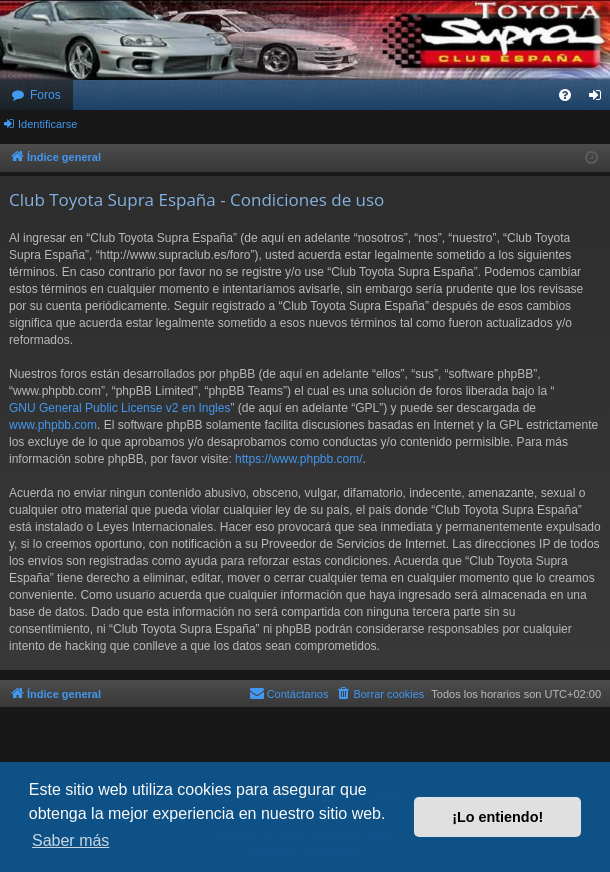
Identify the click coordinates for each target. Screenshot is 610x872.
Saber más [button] (70, 840)
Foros (45, 95)
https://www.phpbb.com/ (298, 459)
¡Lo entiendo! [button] (497, 817)
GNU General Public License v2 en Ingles (119, 408)
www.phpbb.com (53, 425)
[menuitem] (565, 95)
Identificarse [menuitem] (599, 99)
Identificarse (47, 124)
